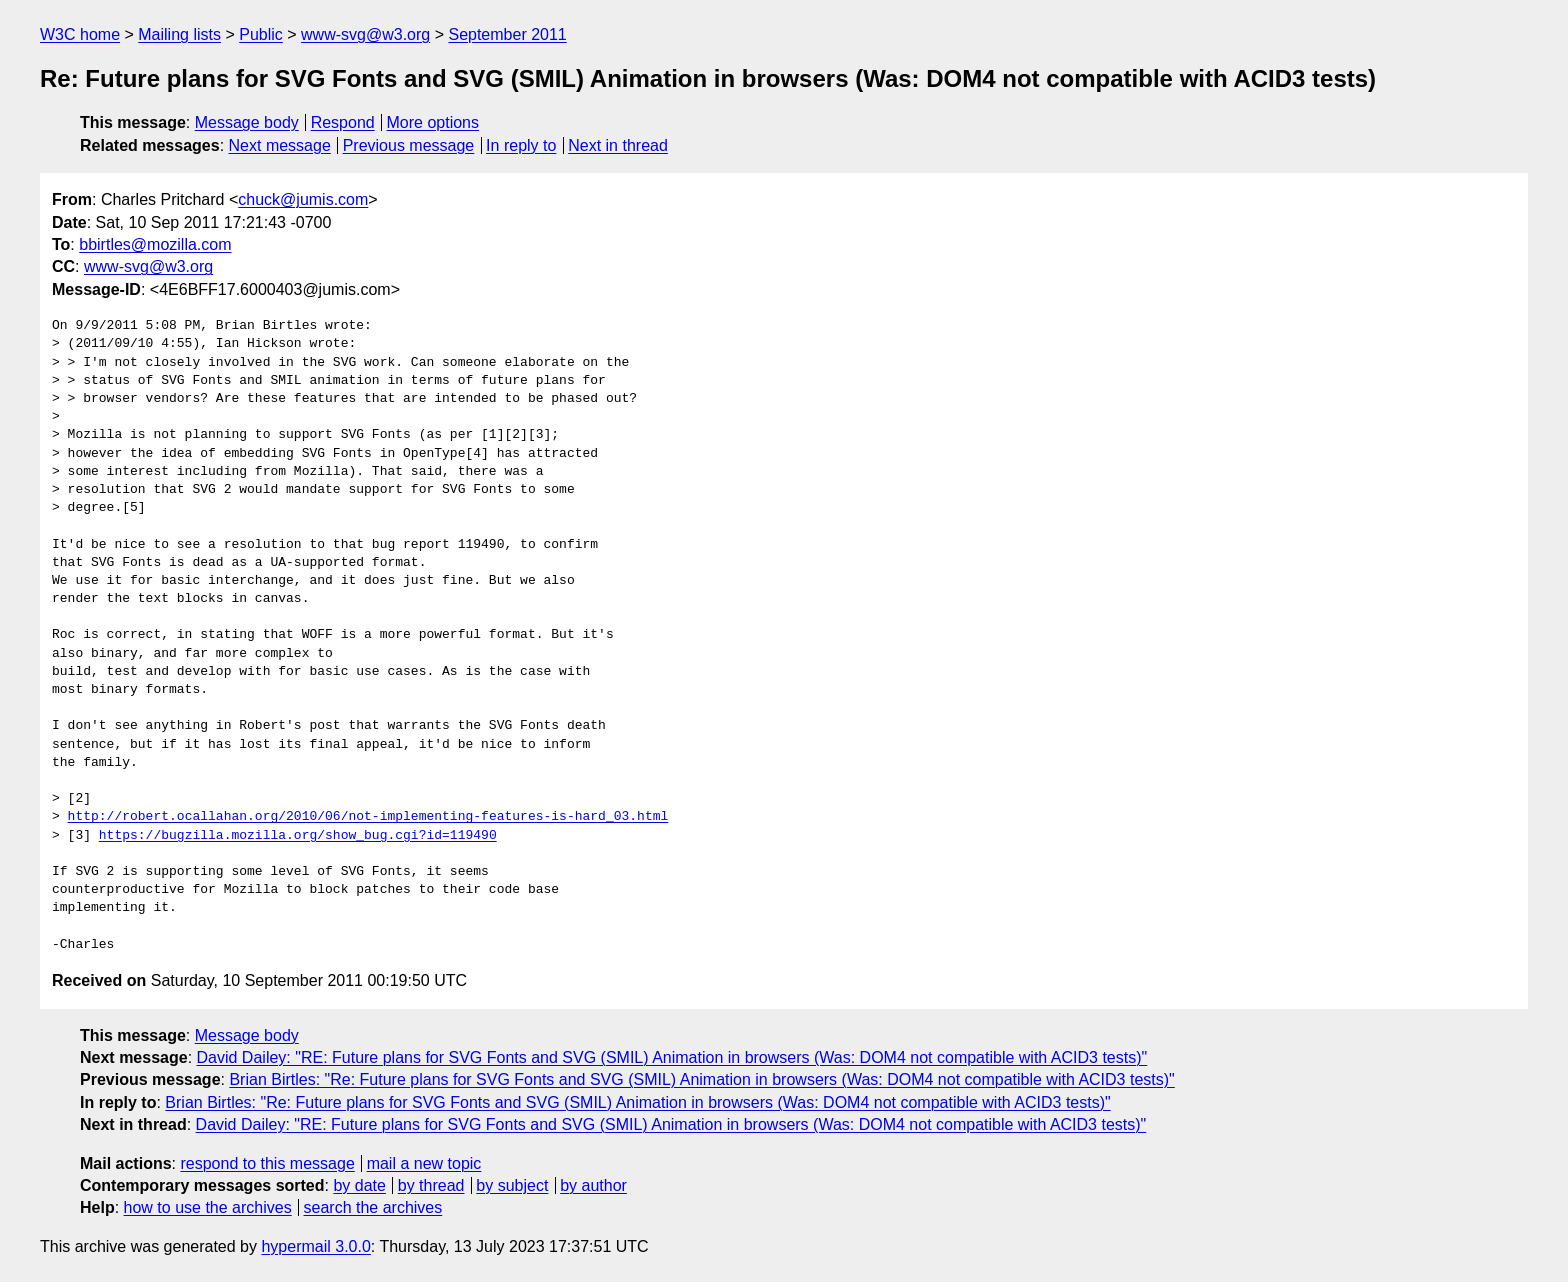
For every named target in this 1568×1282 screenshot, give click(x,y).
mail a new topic (424, 1163)
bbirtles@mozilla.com (155, 244)
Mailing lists (179, 34)
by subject (512, 1185)
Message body (247, 122)
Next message (280, 145)
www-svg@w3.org (365, 34)
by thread (431, 1185)
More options (433, 122)
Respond (343, 122)
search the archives (373, 1207)
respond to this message (267, 1163)
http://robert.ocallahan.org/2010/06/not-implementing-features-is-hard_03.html (368, 817)
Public (261, 34)
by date (359, 1185)
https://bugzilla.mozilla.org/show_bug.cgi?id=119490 (298, 836)
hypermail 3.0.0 (315, 1246)
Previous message (409, 145)
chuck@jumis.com (303, 199)
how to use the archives (208, 1207)
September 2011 (507, 34)
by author (593, 1185)
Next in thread (618, 145)
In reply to (521, 145)
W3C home (80, 34)
